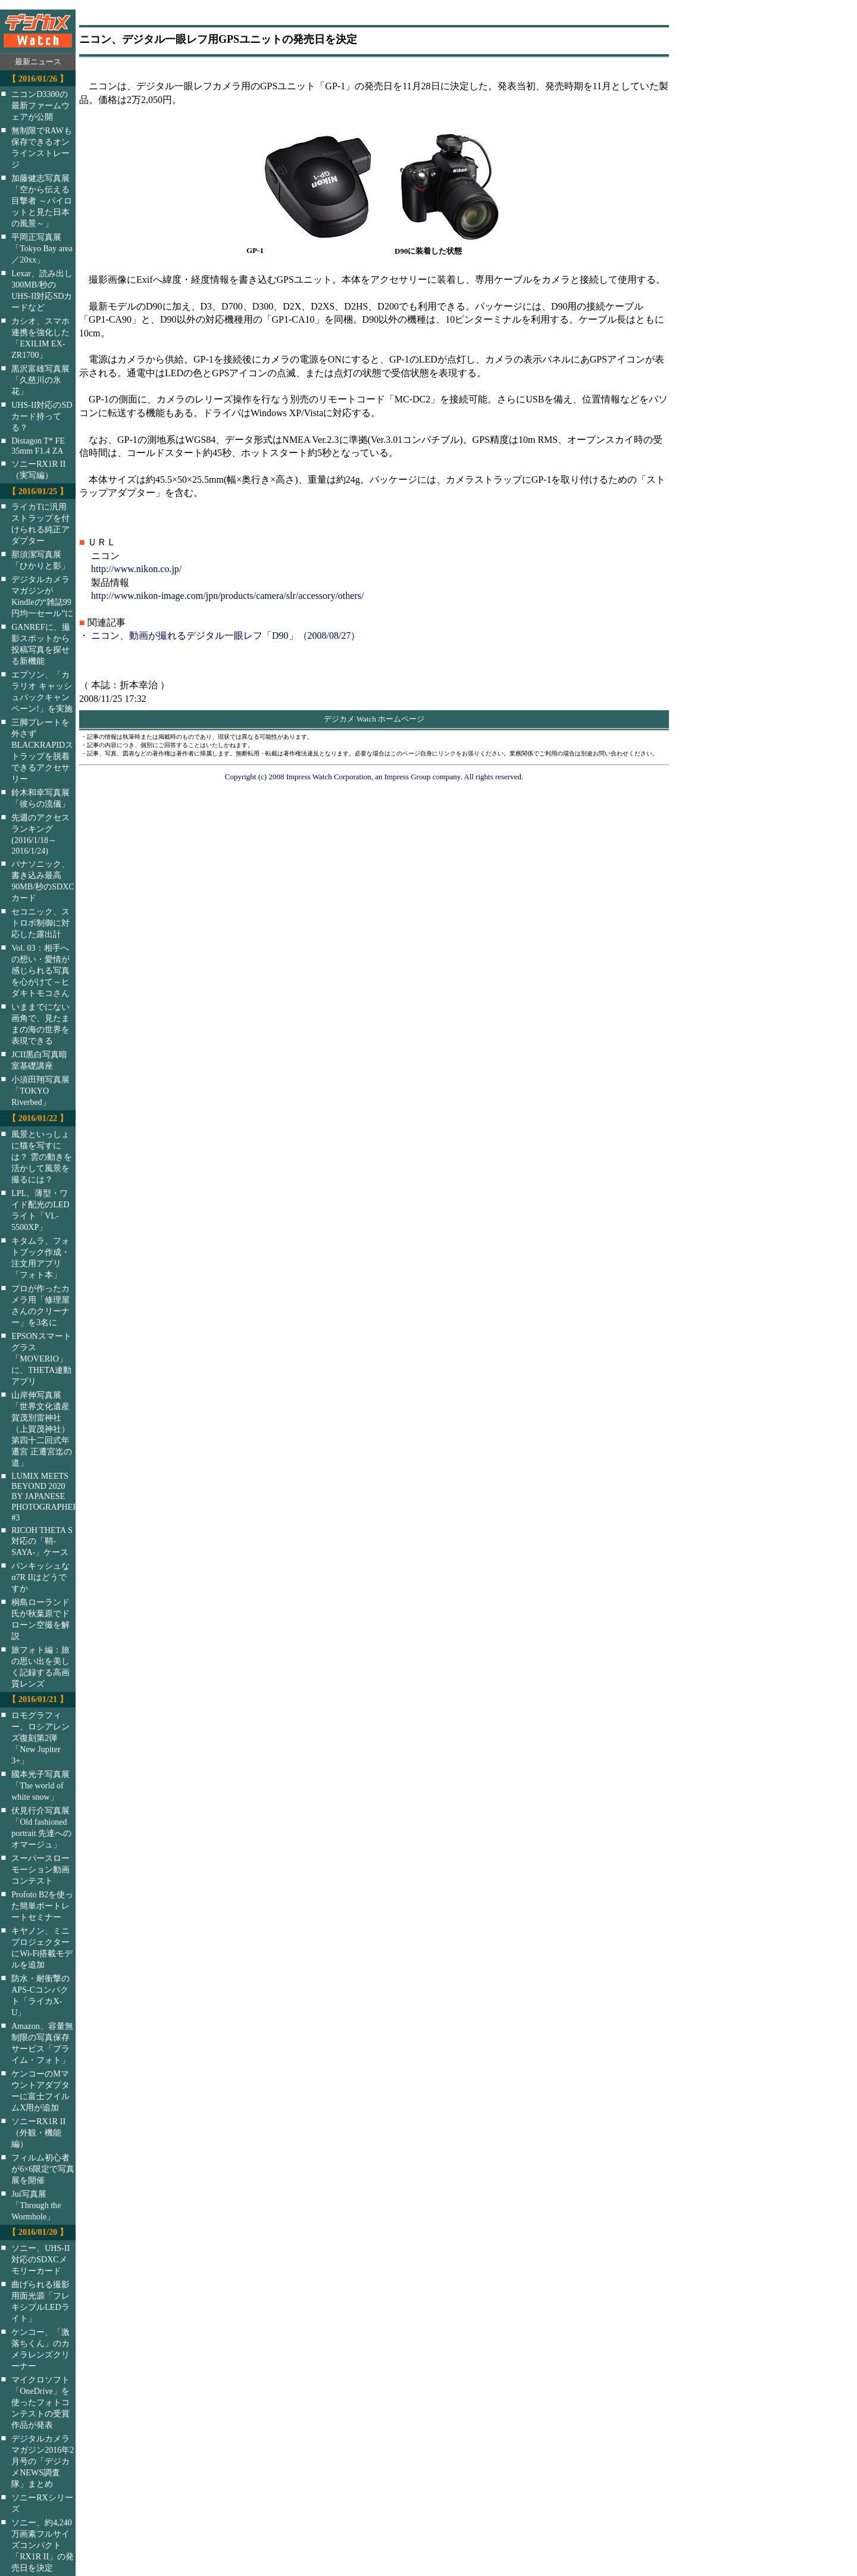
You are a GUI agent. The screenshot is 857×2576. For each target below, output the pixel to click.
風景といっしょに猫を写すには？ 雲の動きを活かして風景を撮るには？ (41, 1156)
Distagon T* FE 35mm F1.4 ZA (38, 445)
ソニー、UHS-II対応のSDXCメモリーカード (40, 2259)
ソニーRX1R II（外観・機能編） (38, 2132)
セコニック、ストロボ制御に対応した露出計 (40, 923)
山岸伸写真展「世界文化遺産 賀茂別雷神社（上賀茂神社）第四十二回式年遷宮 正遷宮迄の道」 (41, 1428)
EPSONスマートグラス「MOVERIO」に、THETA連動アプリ (41, 1358)
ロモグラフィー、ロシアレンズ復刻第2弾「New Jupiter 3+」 (40, 1737)
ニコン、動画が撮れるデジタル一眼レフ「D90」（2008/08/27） (225, 635)
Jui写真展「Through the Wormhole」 (36, 2205)
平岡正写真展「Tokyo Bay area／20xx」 (42, 248)
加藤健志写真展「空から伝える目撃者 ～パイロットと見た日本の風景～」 (41, 200)
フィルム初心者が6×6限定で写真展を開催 (42, 2169)
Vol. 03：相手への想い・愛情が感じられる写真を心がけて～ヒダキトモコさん (40, 970)
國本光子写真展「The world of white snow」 (40, 1785)
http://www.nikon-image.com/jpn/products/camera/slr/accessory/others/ (227, 596)
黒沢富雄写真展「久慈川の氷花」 (40, 380)
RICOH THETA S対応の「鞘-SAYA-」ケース (42, 1541)
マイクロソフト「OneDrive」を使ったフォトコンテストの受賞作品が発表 (40, 2402)
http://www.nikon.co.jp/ (136, 569)
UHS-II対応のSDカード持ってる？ (41, 416)
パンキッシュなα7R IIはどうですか (40, 1577)
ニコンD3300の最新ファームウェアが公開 (40, 105)
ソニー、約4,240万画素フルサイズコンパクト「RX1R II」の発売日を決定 (42, 2545)
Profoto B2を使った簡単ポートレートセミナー (42, 1906)
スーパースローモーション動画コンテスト (40, 1869)
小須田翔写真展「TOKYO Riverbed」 (40, 1091)
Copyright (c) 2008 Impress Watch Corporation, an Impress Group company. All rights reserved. (374, 776)
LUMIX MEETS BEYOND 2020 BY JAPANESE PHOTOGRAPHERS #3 (51, 1496)
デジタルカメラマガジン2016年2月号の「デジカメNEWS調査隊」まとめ (42, 2461)
